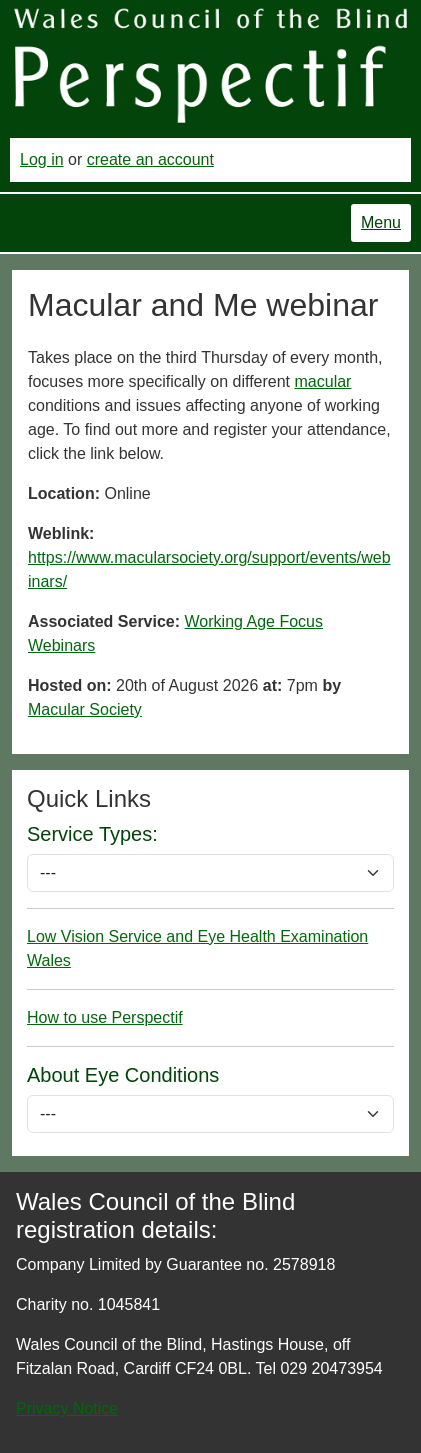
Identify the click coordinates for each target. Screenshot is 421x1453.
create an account (150, 159)
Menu (381, 222)
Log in (42, 159)
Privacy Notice (67, 1408)
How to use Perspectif (105, 1017)
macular (323, 381)
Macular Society (85, 709)
